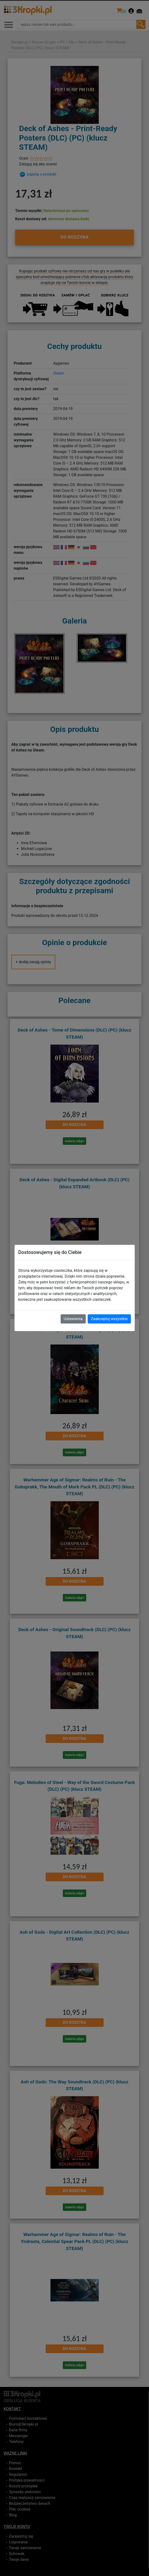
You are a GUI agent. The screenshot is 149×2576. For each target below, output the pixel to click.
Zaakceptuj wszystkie (109, 1318)
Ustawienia (73, 1318)
